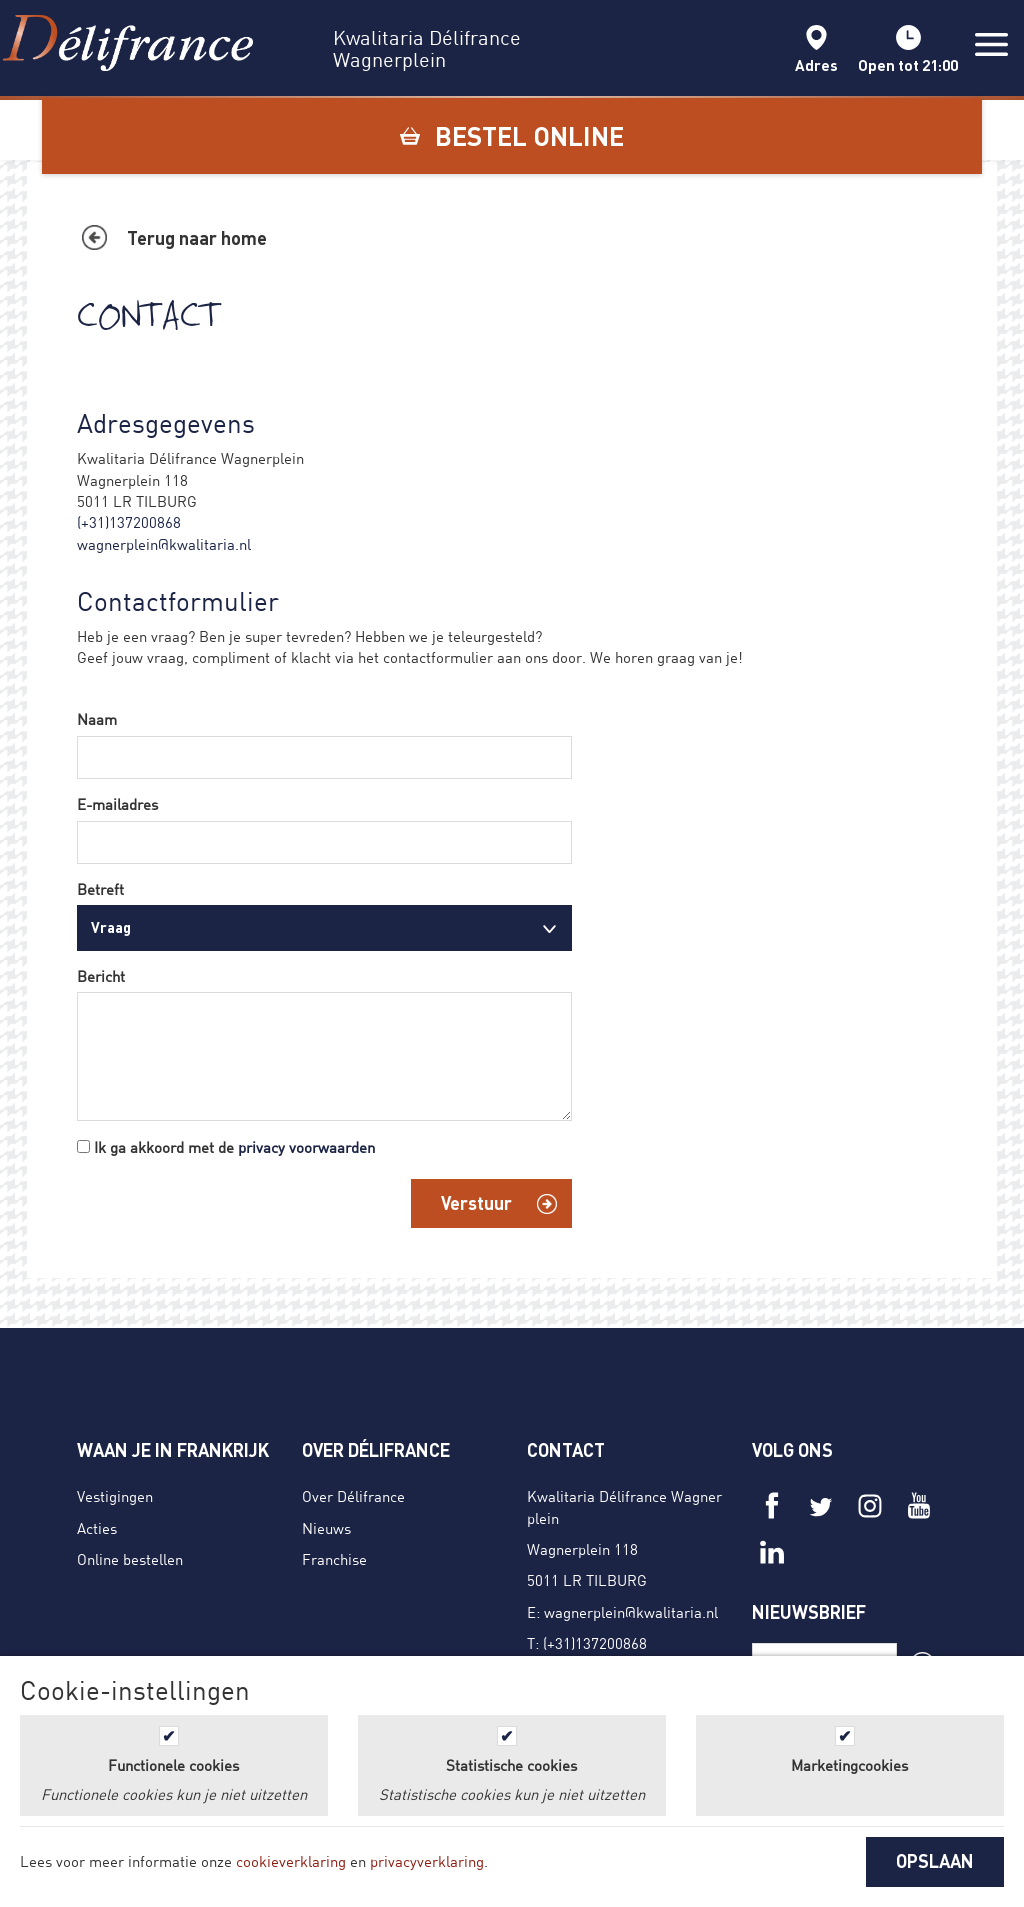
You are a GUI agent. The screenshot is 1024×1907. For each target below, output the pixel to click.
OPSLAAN (935, 1861)
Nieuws (326, 1528)
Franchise (334, 1559)
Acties (97, 1528)
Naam (97, 719)
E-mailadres (117, 804)
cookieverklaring (291, 1861)
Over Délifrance (353, 1496)
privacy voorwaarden (306, 1147)
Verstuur (476, 1203)
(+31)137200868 (129, 522)
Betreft (100, 889)
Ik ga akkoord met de (234, 1147)
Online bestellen (130, 1559)
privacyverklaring (427, 1861)
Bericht (101, 976)
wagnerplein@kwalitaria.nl (164, 544)
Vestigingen (115, 1496)
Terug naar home (197, 238)
